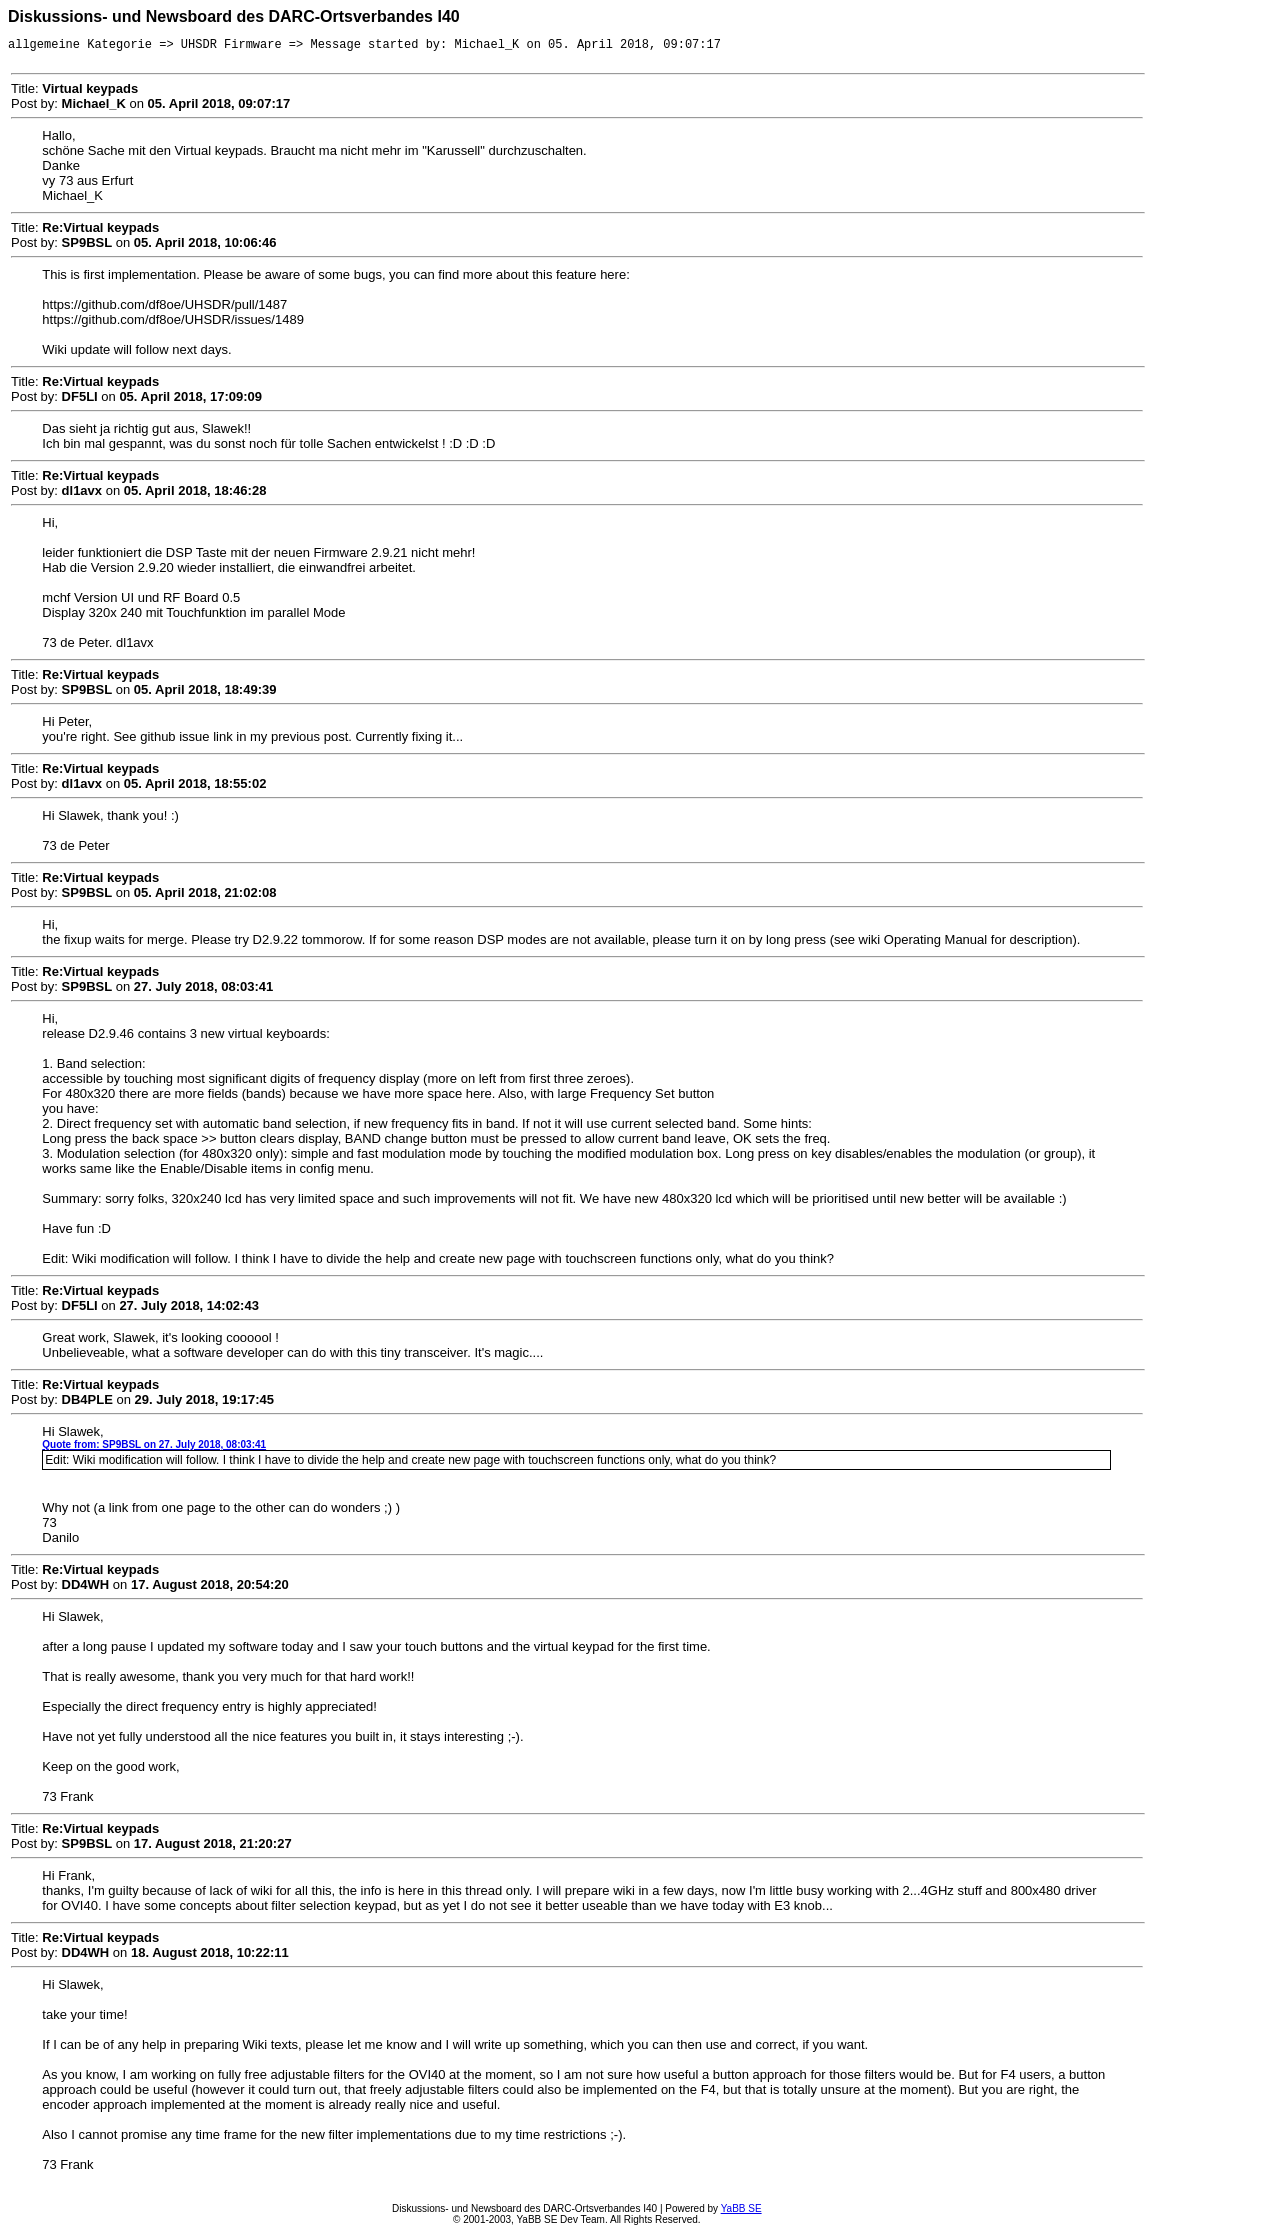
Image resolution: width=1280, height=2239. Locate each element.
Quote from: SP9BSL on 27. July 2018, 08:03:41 (154, 1447)
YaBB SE (741, 2211)
